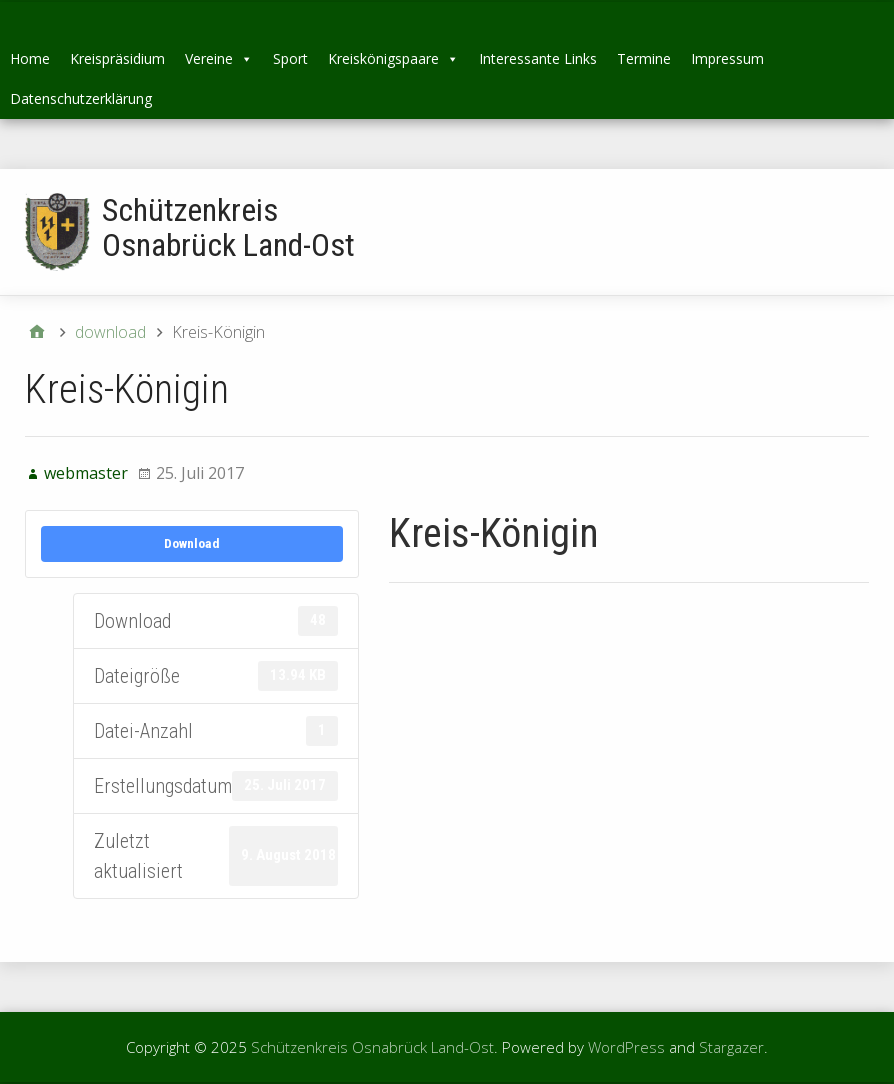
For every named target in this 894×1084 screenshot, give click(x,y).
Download (192, 543)
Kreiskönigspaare (393, 58)
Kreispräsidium (117, 58)
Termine (644, 58)
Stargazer (731, 1047)
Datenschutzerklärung (81, 98)
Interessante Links (538, 58)
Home (30, 58)
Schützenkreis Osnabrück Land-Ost (228, 227)
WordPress (626, 1047)
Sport (290, 58)
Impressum (727, 58)
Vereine (219, 58)
